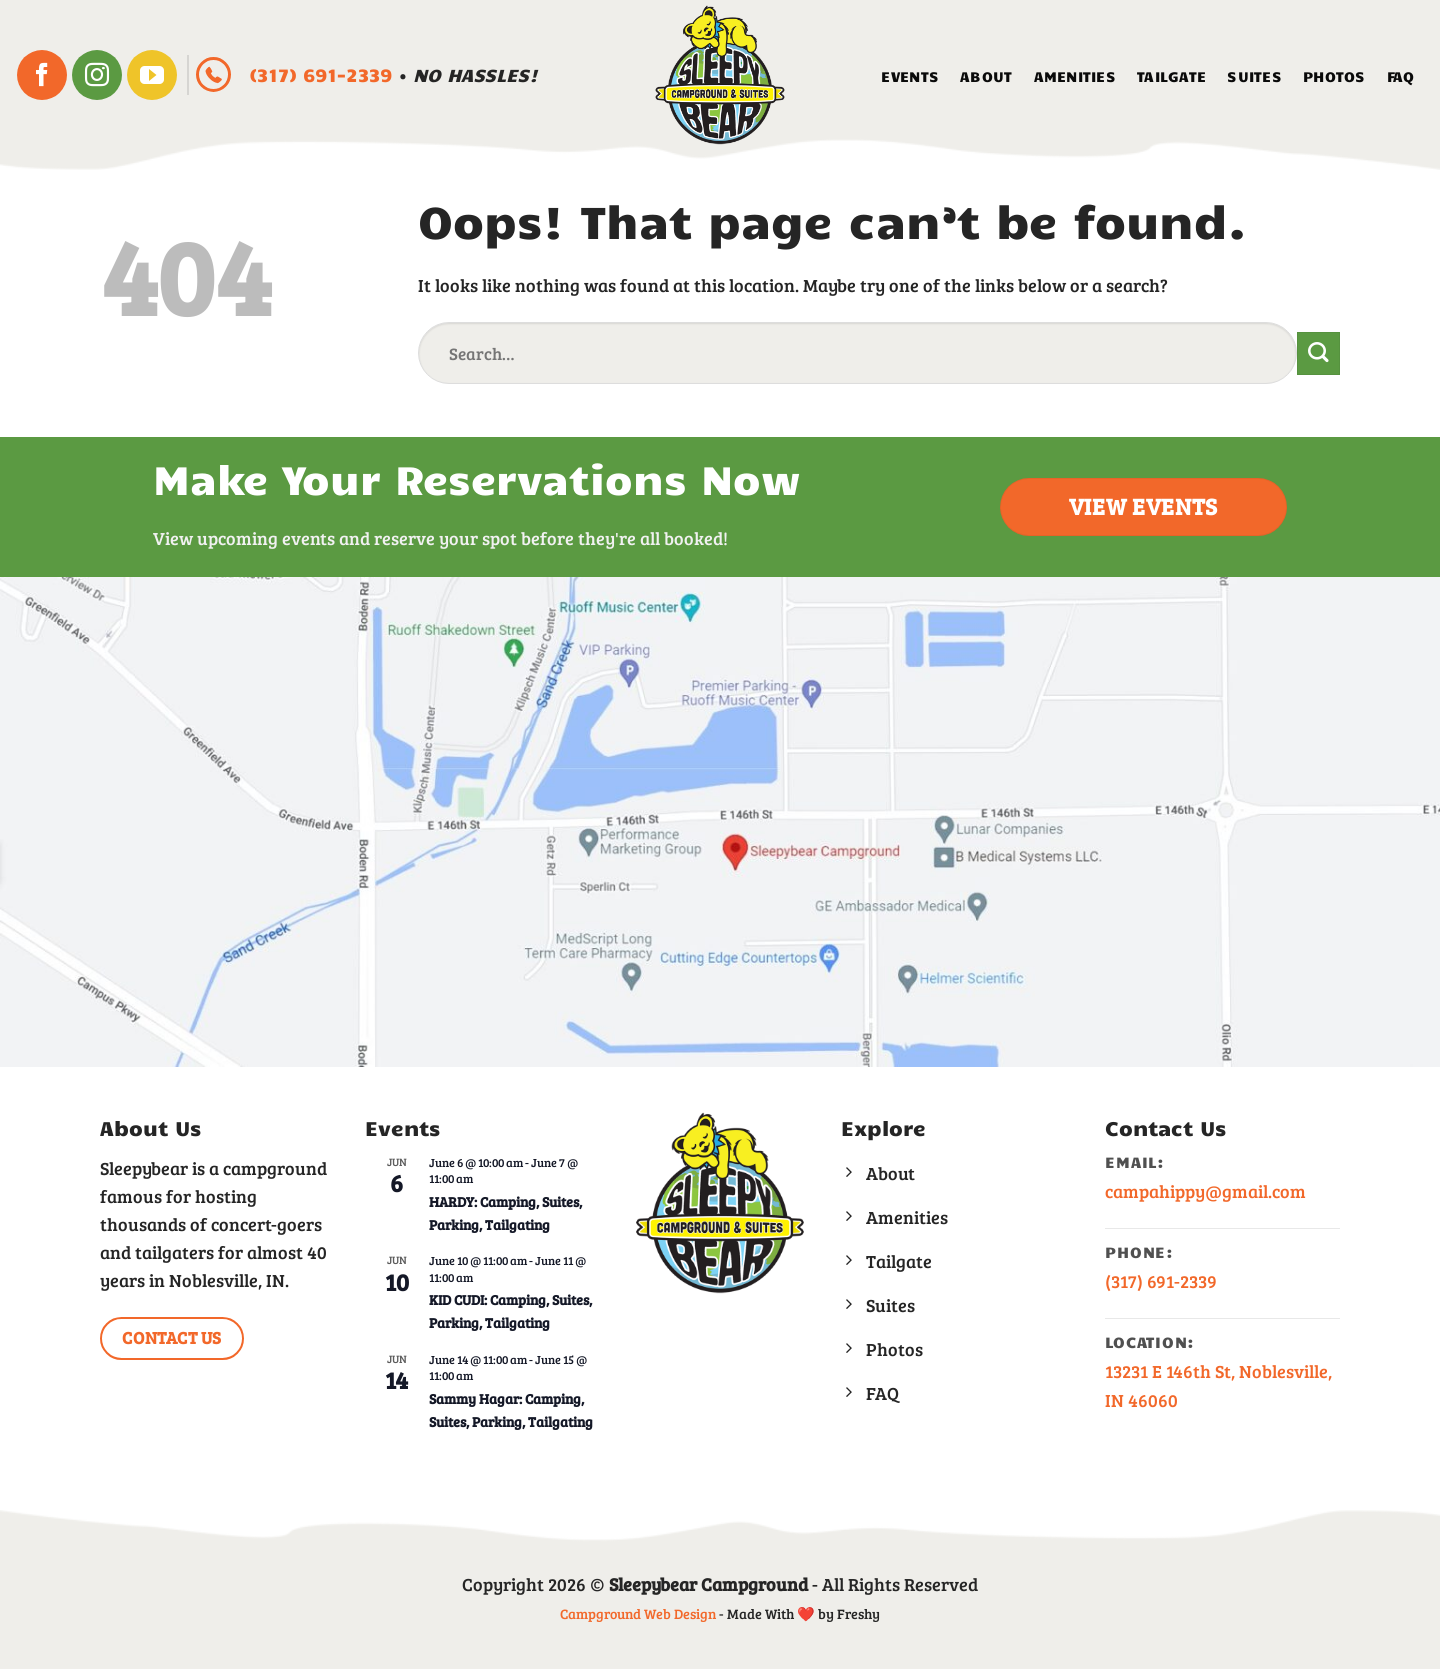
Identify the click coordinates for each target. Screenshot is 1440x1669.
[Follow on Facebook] (42, 75)
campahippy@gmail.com (1205, 1191)
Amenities (1075, 76)
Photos (1334, 76)
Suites (1254, 76)
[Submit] (1318, 353)
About (986, 76)
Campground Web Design (638, 1613)
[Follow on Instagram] (97, 75)
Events (910, 76)
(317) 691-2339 (323, 74)
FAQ (1401, 76)
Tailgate (1171, 76)
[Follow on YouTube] (152, 75)
